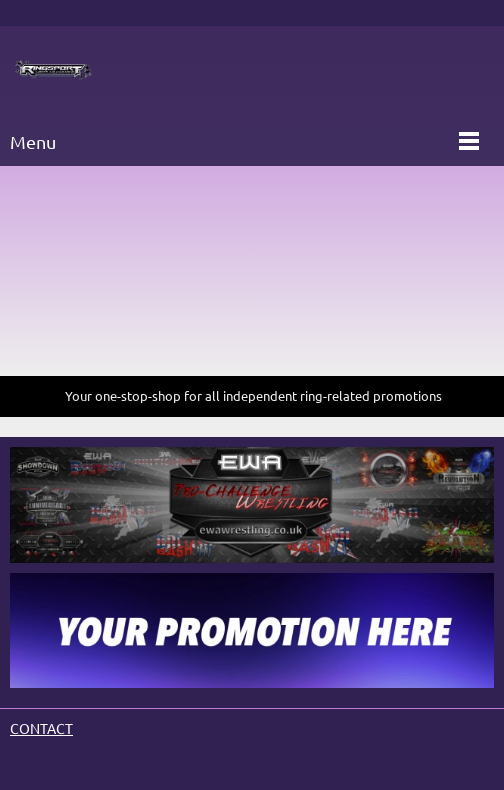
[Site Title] (54, 71)
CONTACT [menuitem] (41, 729)
